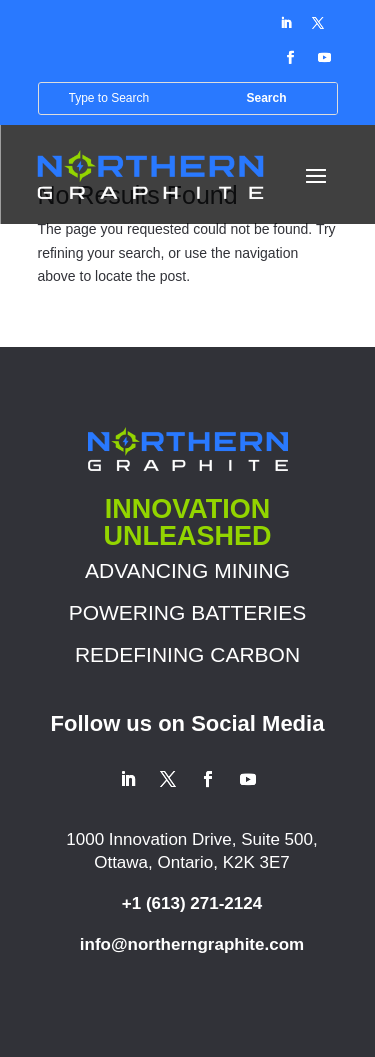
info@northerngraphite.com (192, 944)
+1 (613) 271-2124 (192, 903)
